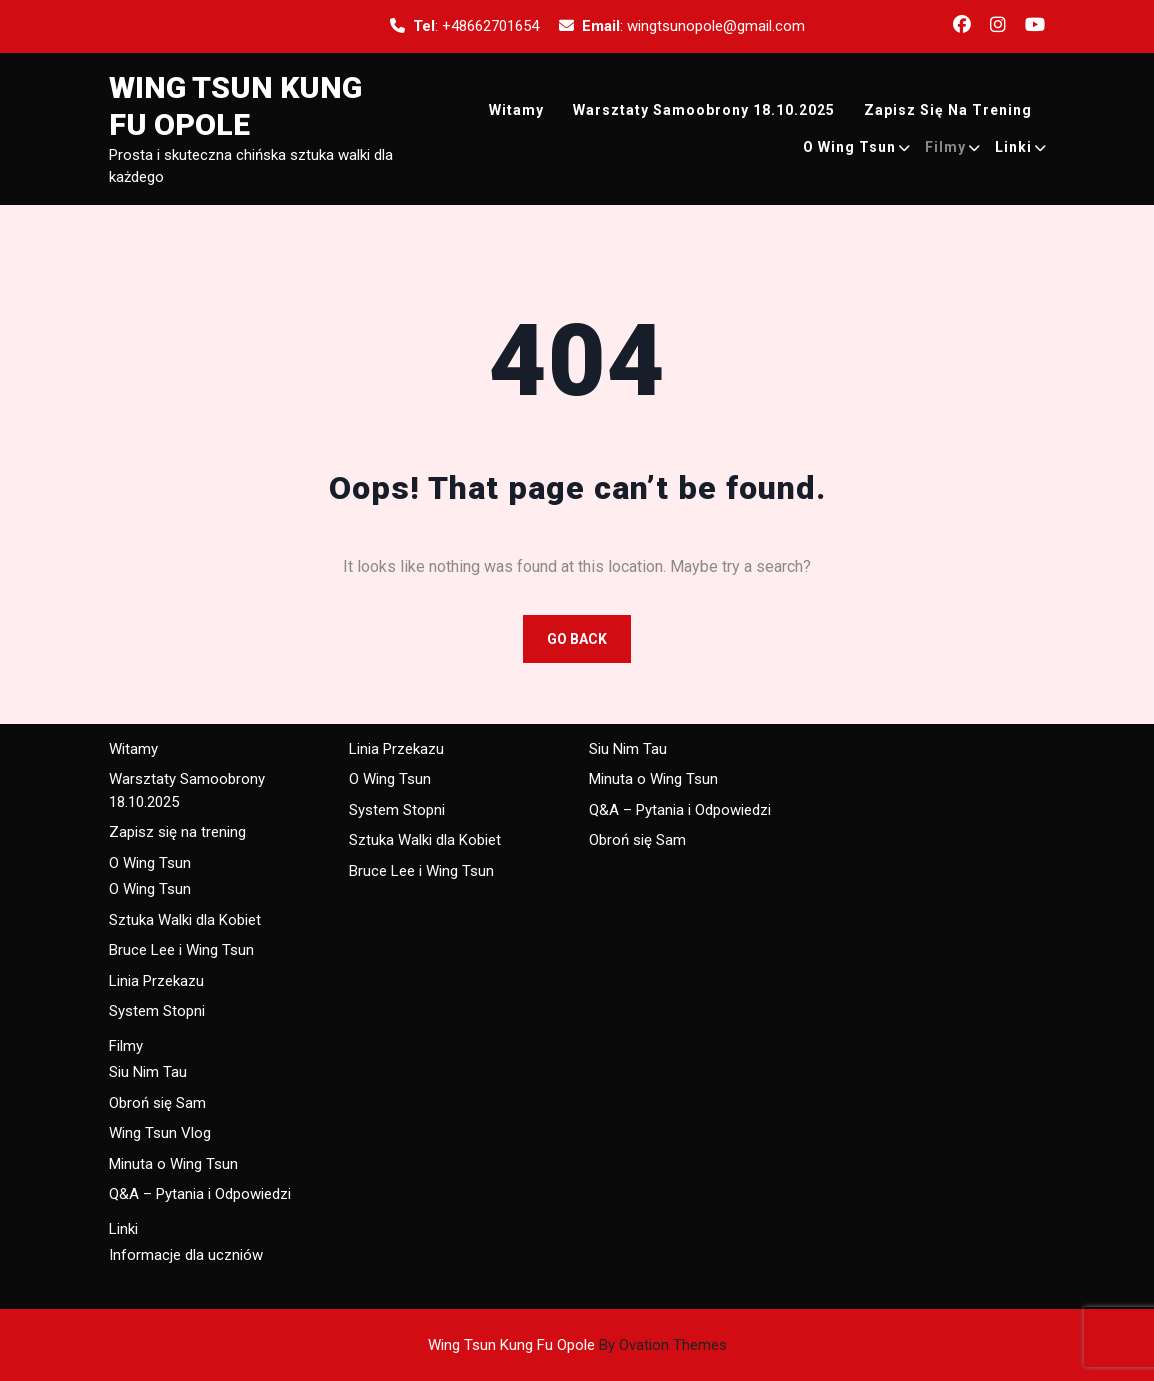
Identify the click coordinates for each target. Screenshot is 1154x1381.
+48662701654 (490, 26)
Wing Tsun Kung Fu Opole (577, 1345)
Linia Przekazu (156, 981)
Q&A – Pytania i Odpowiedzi (200, 1194)
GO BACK (577, 639)
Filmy (945, 147)
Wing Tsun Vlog (160, 1133)
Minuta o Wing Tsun (173, 1164)
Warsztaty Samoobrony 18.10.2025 (704, 110)
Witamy (516, 110)
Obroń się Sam (157, 1103)
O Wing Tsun (849, 147)
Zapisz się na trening (948, 110)
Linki (1013, 147)
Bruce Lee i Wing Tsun (181, 950)
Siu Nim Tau (148, 1072)
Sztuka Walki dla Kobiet (185, 920)
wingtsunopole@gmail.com (716, 26)
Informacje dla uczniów (186, 1255)
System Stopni (157, 1011)
